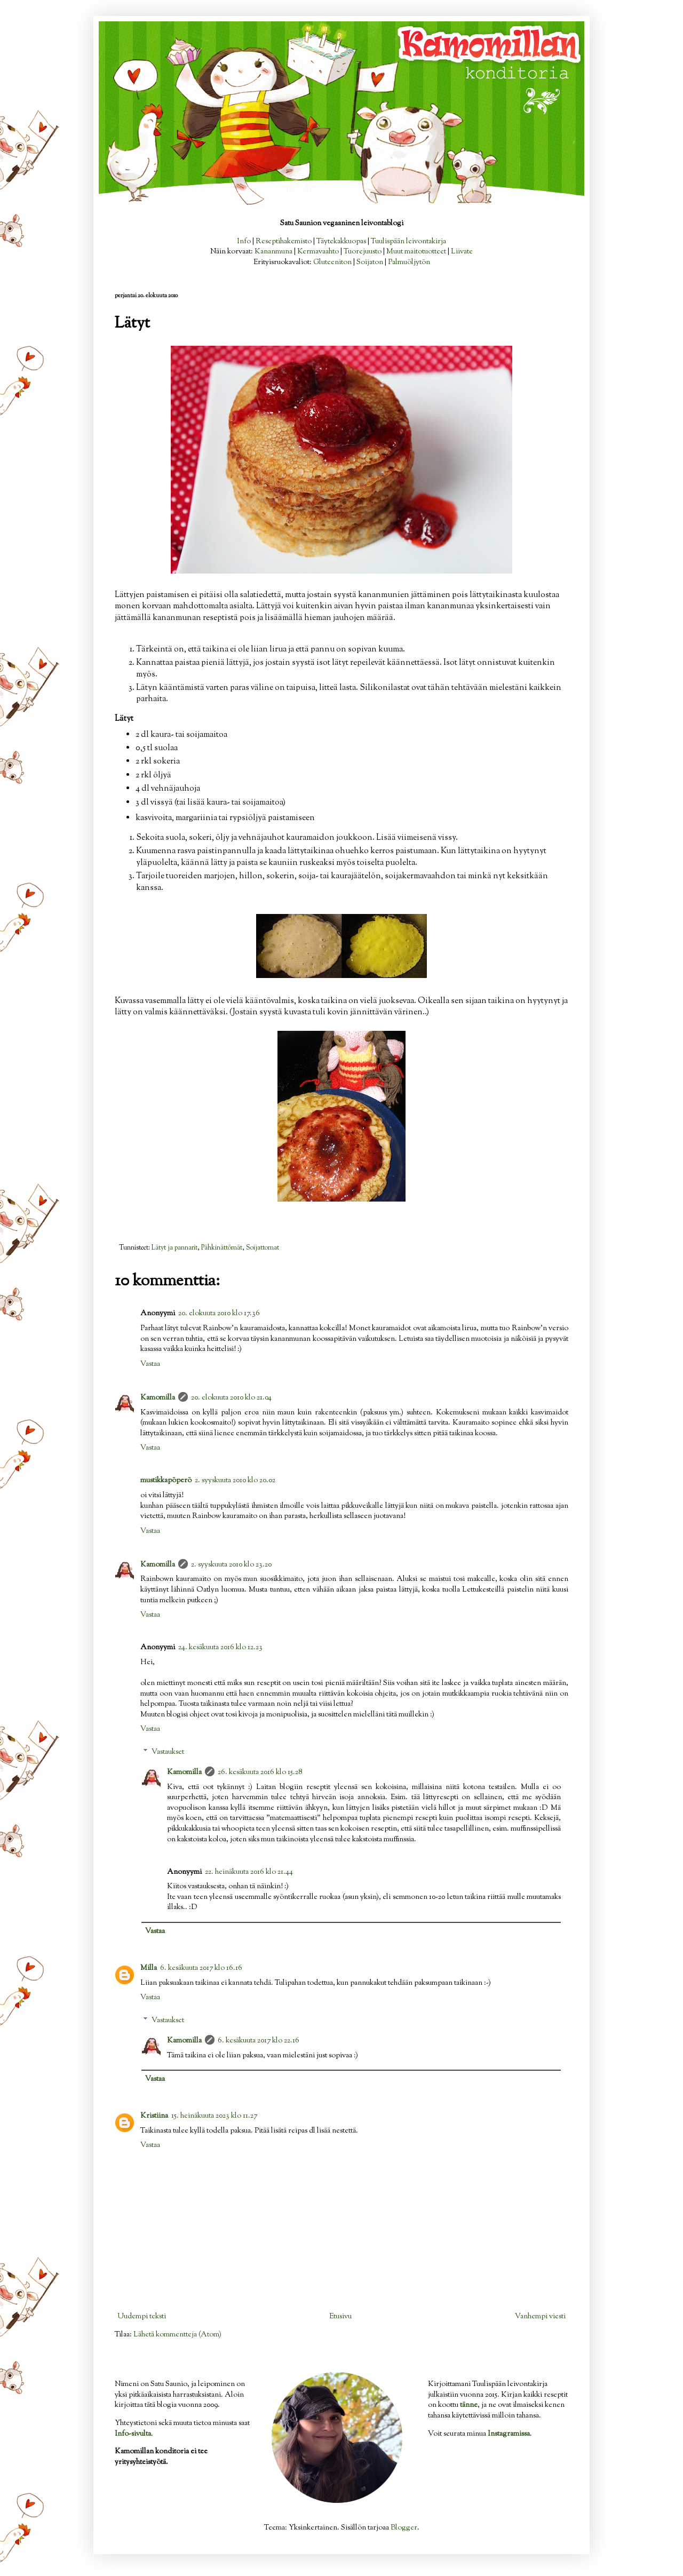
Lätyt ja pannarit (174, 1248)
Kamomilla (157, 1398)
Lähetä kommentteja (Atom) (177, 2334)
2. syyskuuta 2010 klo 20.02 (235, 1480)
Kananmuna (273, 252)
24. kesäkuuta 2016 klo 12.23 (220, 1647)
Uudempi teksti (141, 2316)
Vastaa (150, 1364)
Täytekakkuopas (341, 241)
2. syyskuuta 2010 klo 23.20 (231, 1565)
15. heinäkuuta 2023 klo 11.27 (214, 2116)
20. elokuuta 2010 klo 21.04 (231, 1398)
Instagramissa (509, 2434)
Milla (148, 1968)
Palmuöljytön (409, 262)
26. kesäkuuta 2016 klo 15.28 (260, 1772)
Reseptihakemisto (284, 241)
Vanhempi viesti (540, 2316)
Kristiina (154, 2116)
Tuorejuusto (363, 252)
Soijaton (369, 262)
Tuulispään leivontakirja (408, 241)
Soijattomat (262, 1248)
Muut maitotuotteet (416, 252)
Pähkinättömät (221, 1248)
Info (244, 241)
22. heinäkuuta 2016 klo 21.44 (249, 1872)
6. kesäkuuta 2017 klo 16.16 (201, 1968)
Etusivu (340, 2316)
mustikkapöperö (166, 1480)
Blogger (404, 2528)
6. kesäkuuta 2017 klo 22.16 (258, 2041)
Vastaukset (168, 1752)
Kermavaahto (318, 252)
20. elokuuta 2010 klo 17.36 (219, 1313)
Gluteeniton (332, 262)
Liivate (462, 252)
